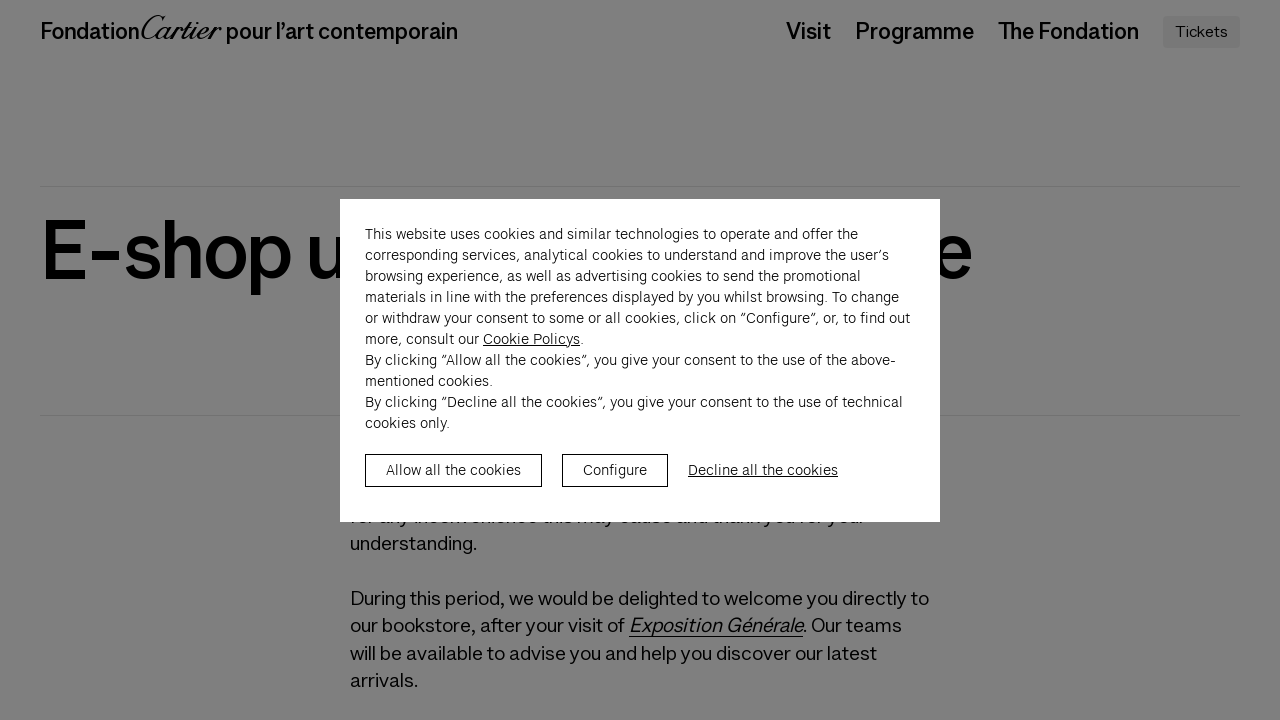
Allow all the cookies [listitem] (453, 491)
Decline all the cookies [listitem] (763, 491)
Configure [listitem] (615, 491)
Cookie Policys (531, 360)
